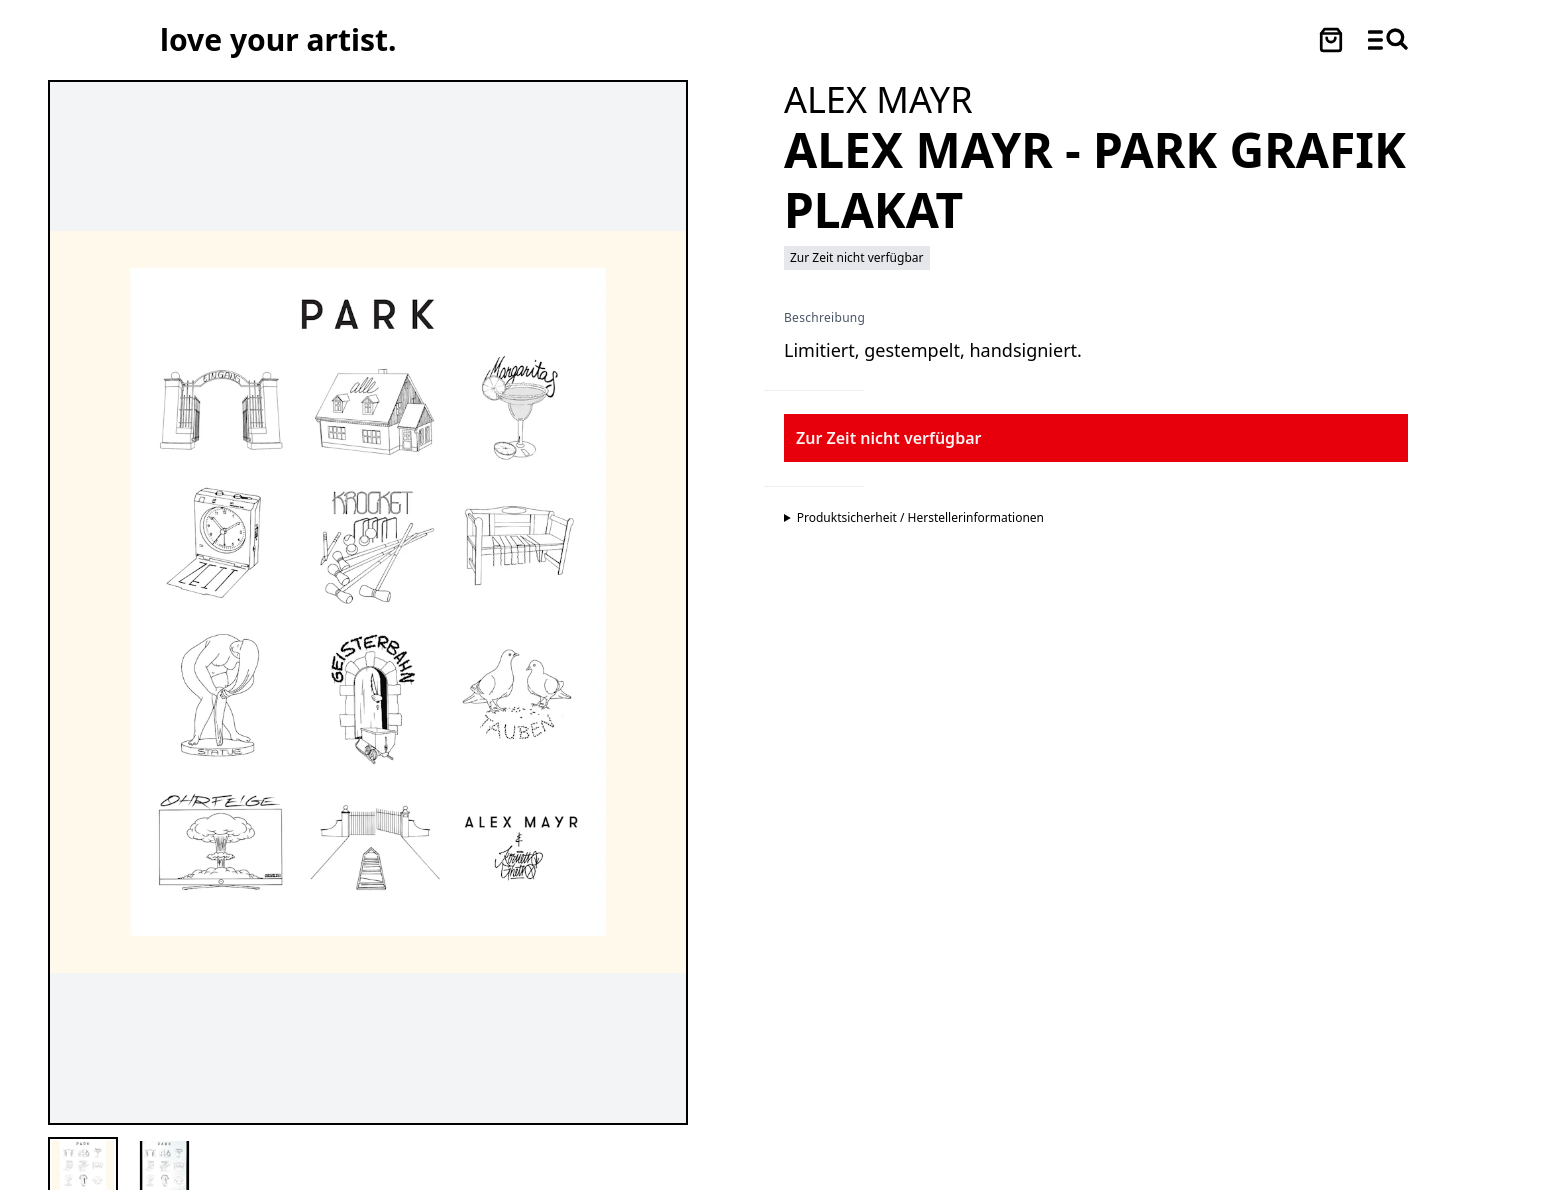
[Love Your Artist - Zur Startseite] (278, 39)
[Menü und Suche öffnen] (1388, 40)
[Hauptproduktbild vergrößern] (368, 602)
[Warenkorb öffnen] (1331, 40)
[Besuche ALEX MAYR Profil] (878, 99)
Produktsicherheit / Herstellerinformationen (920, 518)
